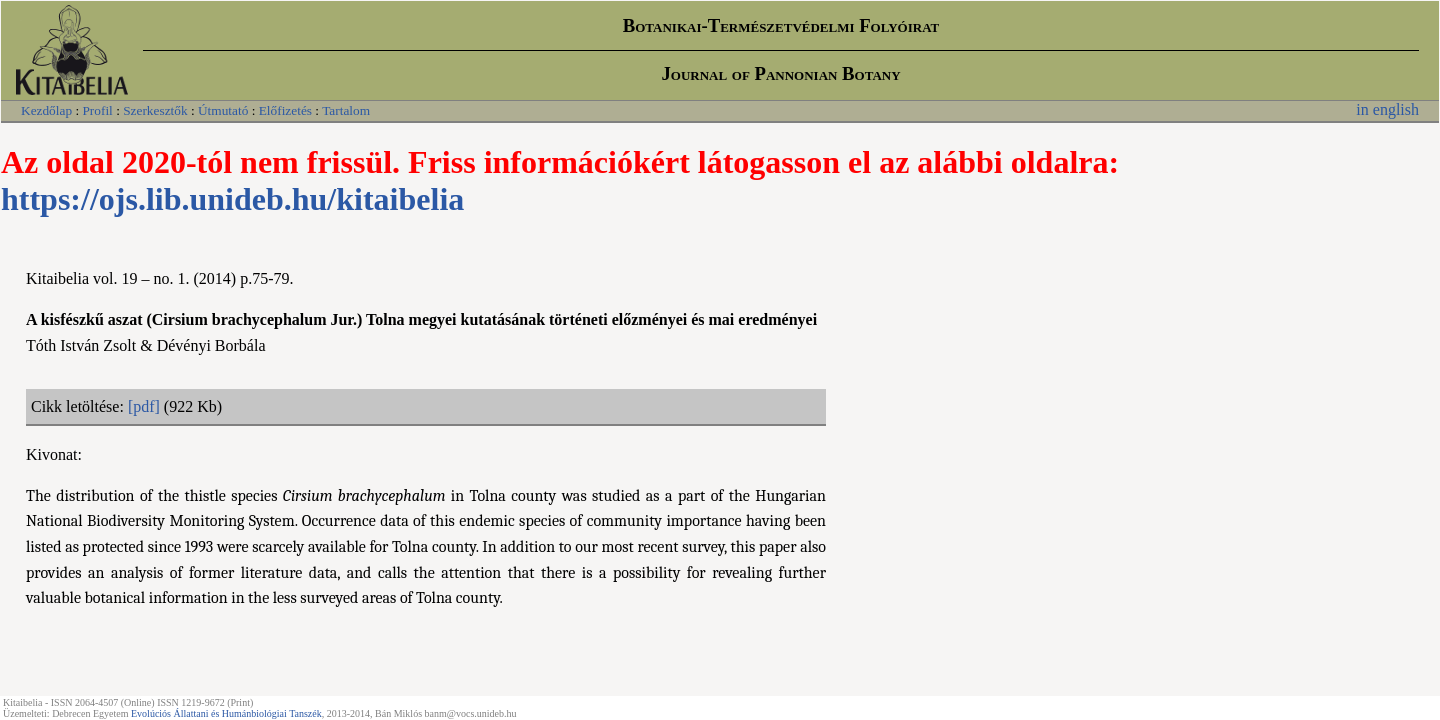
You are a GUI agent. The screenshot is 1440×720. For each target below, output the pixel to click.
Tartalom (346, 110)
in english (1387, 109)
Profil (97, 110)
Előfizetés (285, 110)
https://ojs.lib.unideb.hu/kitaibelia (232, 199)
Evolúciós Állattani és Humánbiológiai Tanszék (226, 713)
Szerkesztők (155, 110)
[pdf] (144, 406)
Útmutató (223, 110)
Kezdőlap (46, 110)
